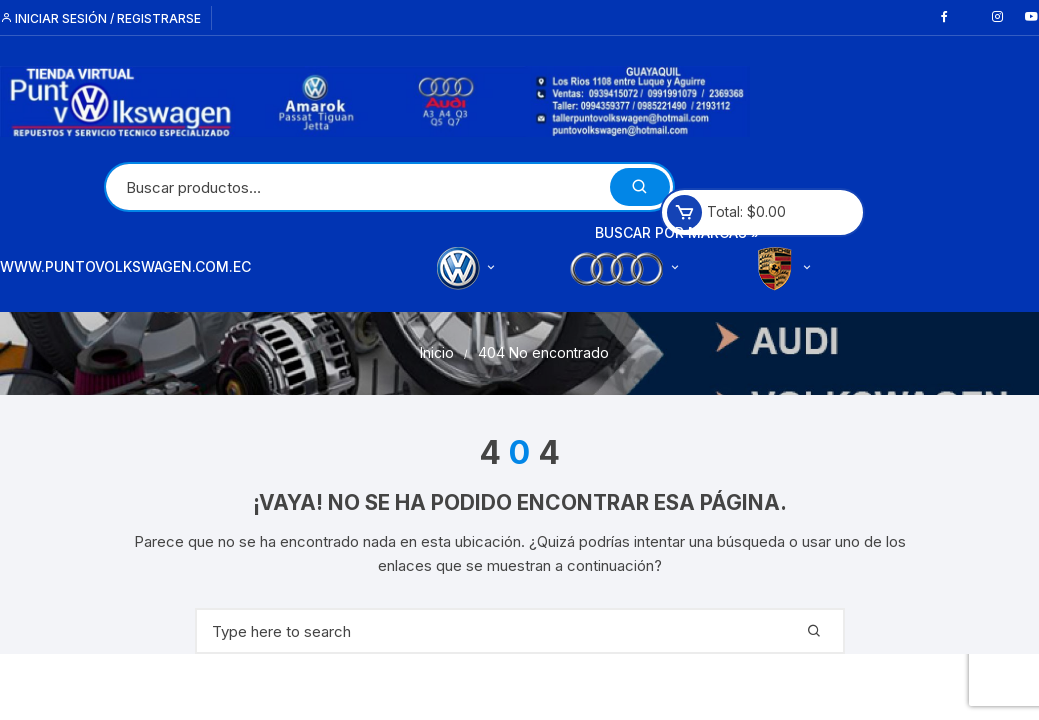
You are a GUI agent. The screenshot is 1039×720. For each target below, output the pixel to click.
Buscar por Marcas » (677, 232)
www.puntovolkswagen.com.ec (125, 266)
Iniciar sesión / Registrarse (100, 18)
